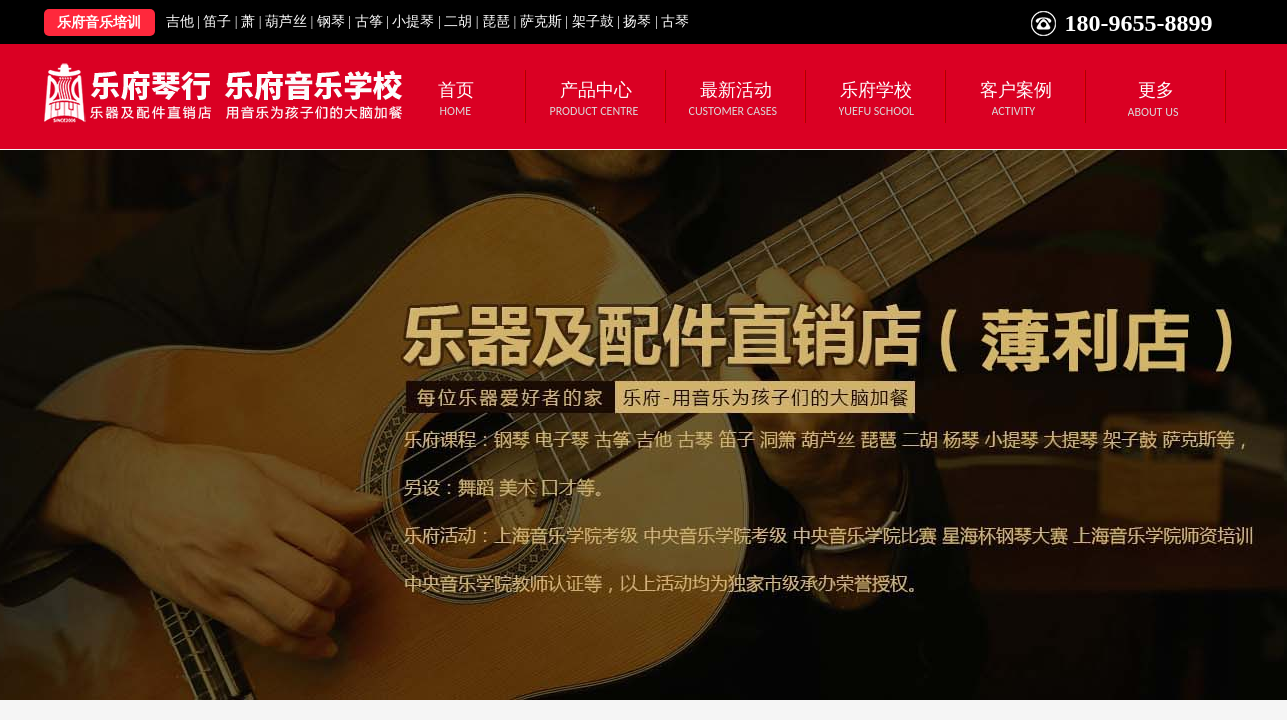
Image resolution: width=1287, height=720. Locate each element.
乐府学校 (876, 90)
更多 (1156, 90)
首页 (456, 90)
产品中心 (596, 90)
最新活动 (736, 90)
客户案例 (1016, 90)
